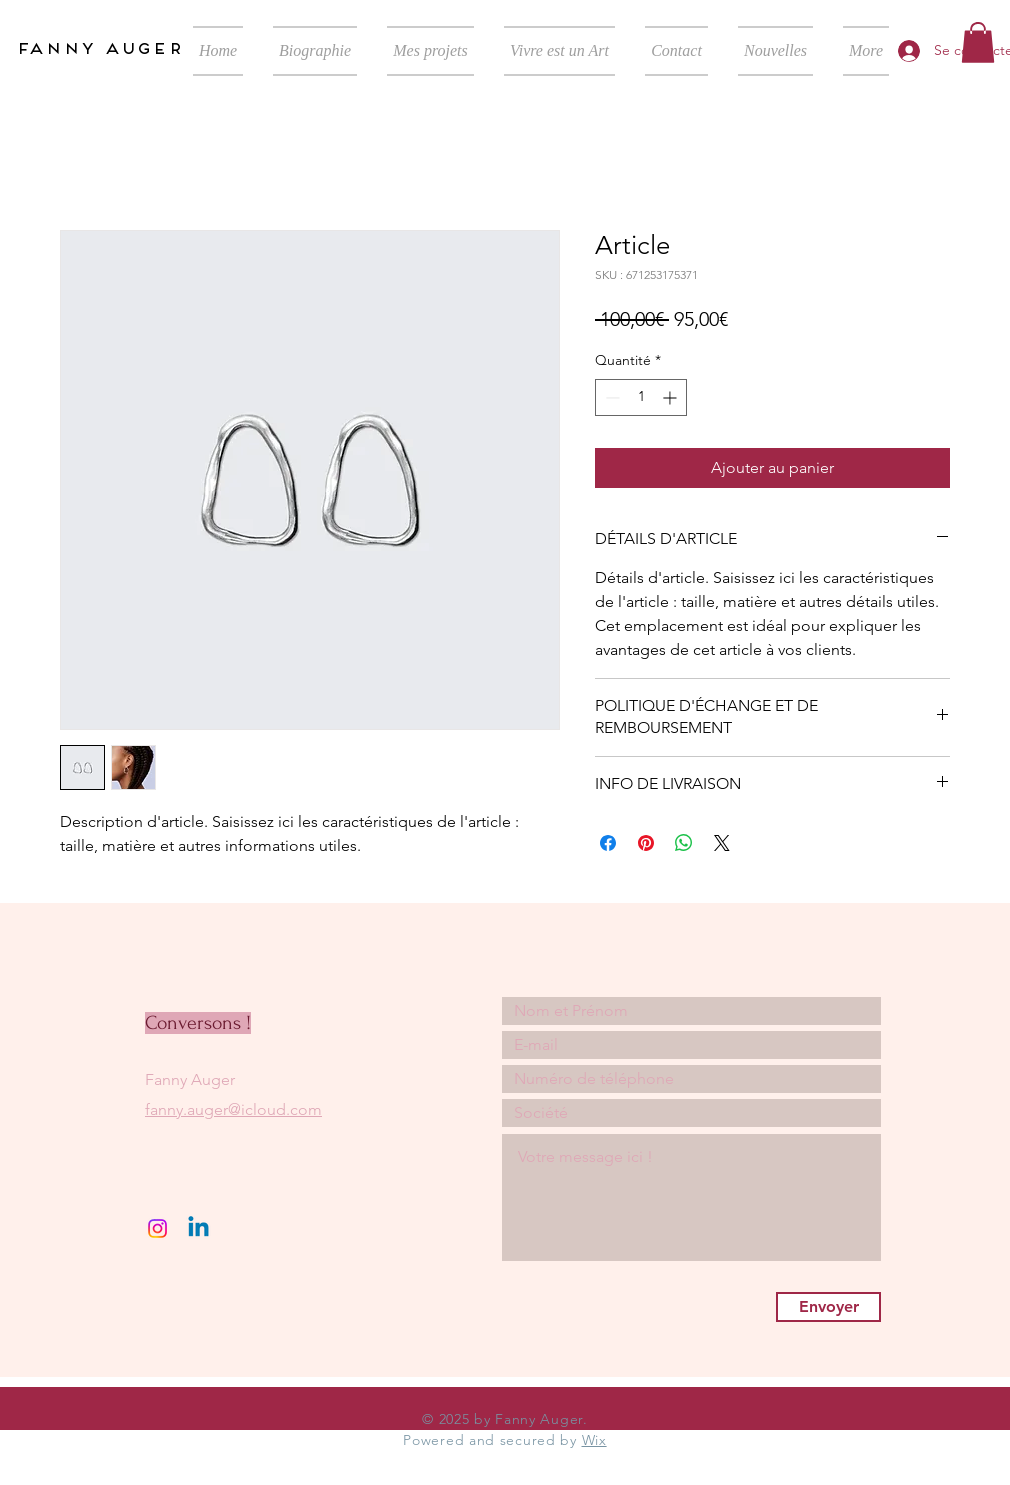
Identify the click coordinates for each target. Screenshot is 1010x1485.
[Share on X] (722, 843)
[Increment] (671, 397)
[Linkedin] (198, 1228)
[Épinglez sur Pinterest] (646, 843)
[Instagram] (157, 1228)
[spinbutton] (641, 397)
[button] (978, 42)
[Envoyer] (828, 1307)
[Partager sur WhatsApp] (684, 843)
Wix (594, 1440)
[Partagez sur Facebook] (608, 843)
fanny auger (99, 48)
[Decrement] (610, 397)
